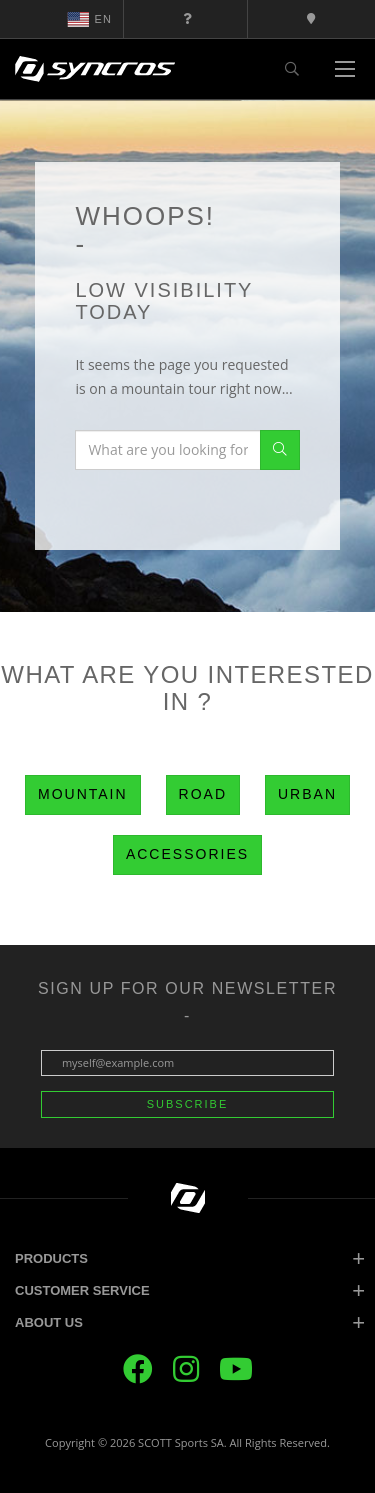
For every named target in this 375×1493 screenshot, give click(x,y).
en (90, 19)
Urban (307, 794)
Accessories (187, 854)
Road (203, 794)
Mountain (83, 794)
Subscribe (188, 1104)
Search (280, 450)
